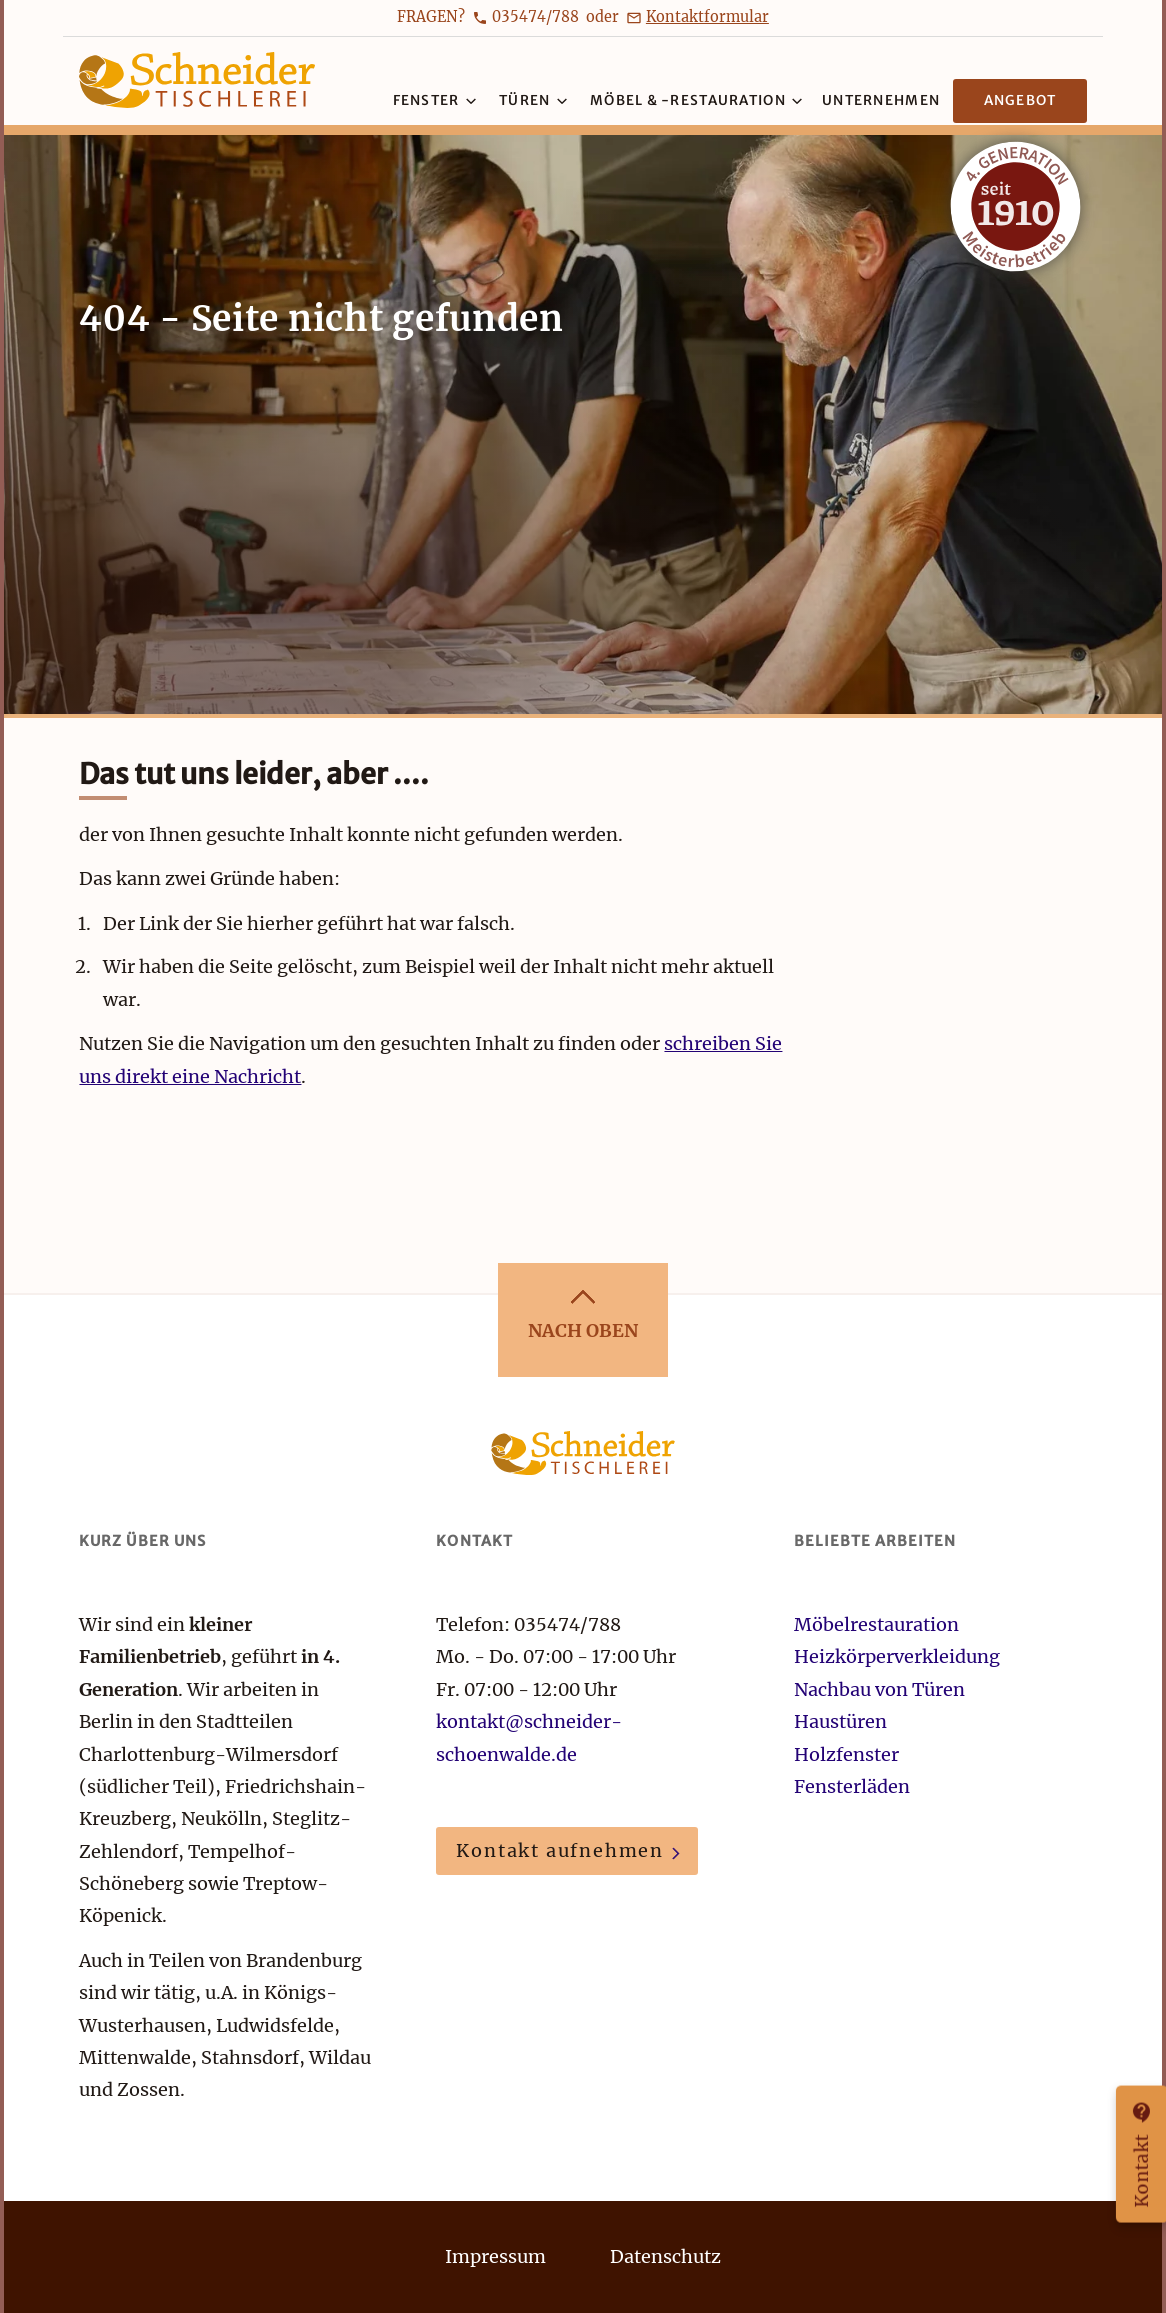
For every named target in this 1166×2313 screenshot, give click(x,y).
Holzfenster (846, 1754)
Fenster (434, 100)
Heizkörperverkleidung (897, 1656)
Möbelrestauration (878, 1624)
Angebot (1020, 100)
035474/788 (535, 17)
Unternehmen (881, 100)
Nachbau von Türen (879, 1689)
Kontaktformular (707, 17)
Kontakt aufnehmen (560, 1850)
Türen (533, 100)
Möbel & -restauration (696, 100)
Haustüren (840, 1721)
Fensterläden (852, 1786)
